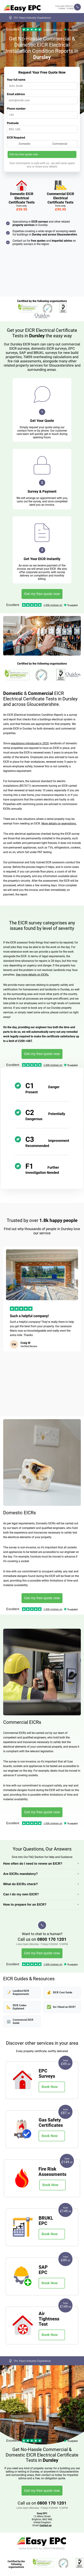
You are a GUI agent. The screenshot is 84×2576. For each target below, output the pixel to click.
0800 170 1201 (52, 1939)
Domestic (25, 143)
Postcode (13, 123)
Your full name (16, 79)
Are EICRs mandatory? (20, 1874)
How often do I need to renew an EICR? (32, 1863)
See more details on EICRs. (32, 974)
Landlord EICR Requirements (18, 1992)
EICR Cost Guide (59, 1992)
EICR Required (16, 137)
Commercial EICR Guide (20, 2021)
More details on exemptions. (59, 823)
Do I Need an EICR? (61, 2007)
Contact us (46, 2525)
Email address (16, 94)
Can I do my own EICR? (21, 1894)
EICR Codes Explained (16, 2007)
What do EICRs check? (20, 1884)
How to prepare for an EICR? (24, 1904)
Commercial (59, 143)
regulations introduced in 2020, (30, 743)
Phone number (16, 108)
